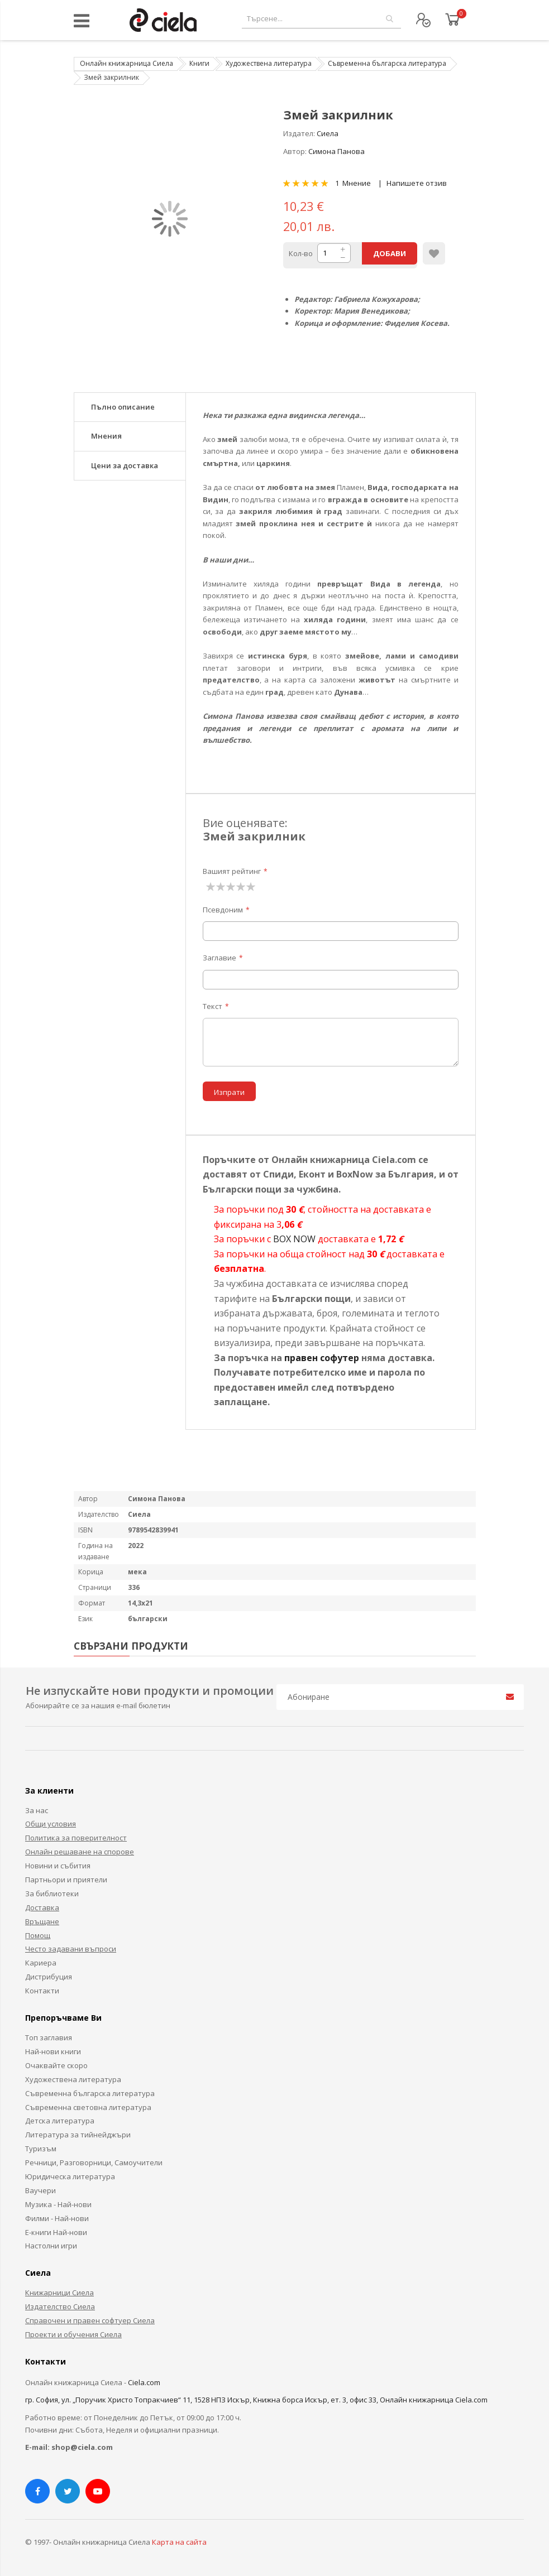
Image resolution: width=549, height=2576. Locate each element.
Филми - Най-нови (57, 2218)
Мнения (106, 436)
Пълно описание (123, 407)
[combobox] (321, 18)
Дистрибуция (48, 1977)
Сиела (327, 133)
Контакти (42, 1991)
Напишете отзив (416, 183)
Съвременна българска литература (387, 63)
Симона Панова (336, 151)
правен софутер (321, 1358)
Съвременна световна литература (88, 2107)
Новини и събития (57, 1866)
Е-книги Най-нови (56, 2232)
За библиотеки (52, 1893)
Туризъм (40, 2149)
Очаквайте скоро (56, 2065)
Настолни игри (51, 2246)
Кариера (40, 1963)
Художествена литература (269, 63)
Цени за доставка (124, 465)
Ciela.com (144, 2382)
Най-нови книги (53, 2051)
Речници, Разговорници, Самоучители (94, 2162)
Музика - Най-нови (58, 2204)
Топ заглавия (48, 2037)
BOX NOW (294, 1239)
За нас (36, 1810)
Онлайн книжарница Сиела (126, 63)
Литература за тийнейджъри (78, 2135)
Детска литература (59, 2121)
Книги (199, 63)
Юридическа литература (70, 2176)
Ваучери (40, 2190)
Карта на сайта (179, 2542)
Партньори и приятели (66, 1880)
